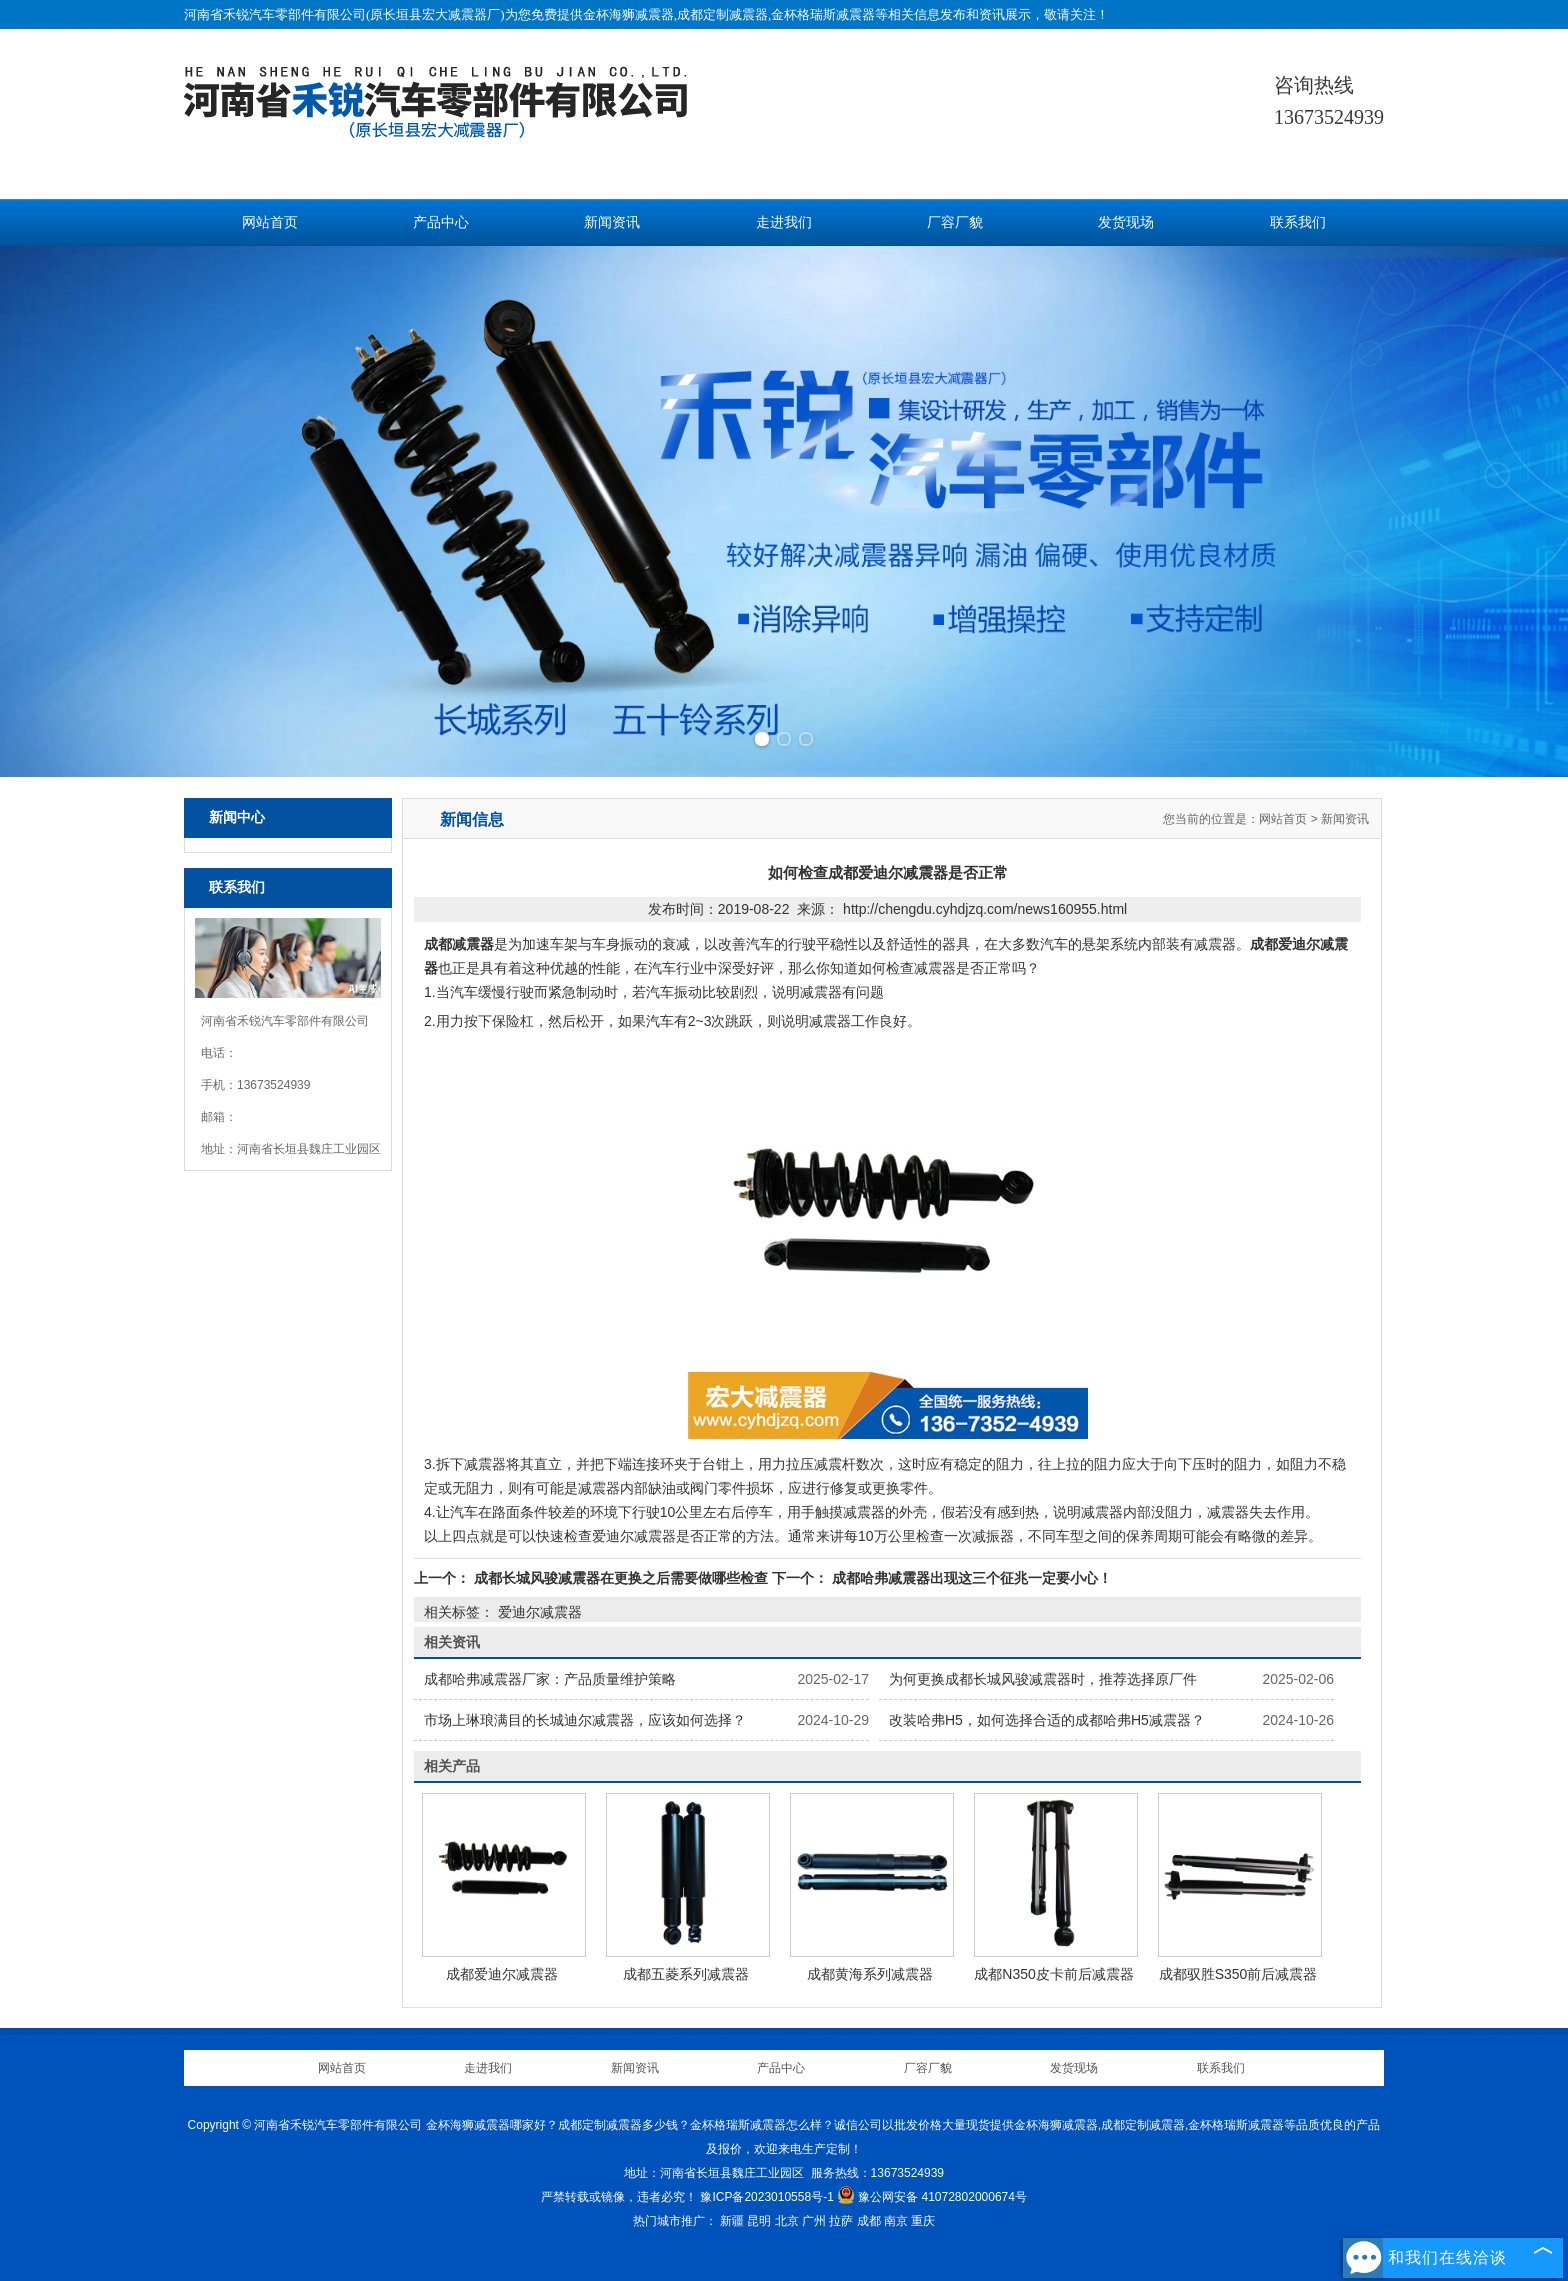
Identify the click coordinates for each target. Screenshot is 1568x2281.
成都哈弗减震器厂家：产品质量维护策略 (550, 1679)
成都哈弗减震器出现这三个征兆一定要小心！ (970, 1578)
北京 (787, 2221)
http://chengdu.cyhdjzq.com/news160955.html (985, 909)
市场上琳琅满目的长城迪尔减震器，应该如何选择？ (585, 1720)
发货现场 (1126, 222)
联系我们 (1298, 222)
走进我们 (784, 222)
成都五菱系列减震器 (686, 1974)
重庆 (923, 2221)
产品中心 (441, 222)
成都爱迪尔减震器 (502, 1974)
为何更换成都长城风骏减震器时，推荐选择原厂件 (1043, 1679)
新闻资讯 (612, 222)
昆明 (759, 2221)
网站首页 (270, 222)
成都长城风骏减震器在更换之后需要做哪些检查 (621, 1578)
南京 (896, 2221)
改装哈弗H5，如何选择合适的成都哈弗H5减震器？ (1047, 1720)
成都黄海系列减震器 (870, 1974)
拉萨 (841, 2221)
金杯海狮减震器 (628, 14)
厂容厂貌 (955, 222)
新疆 (732, 2221)
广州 (814, 2221)
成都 (869, 2221)
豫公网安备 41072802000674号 (932, 2197)
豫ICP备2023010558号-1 (766, 2197)
